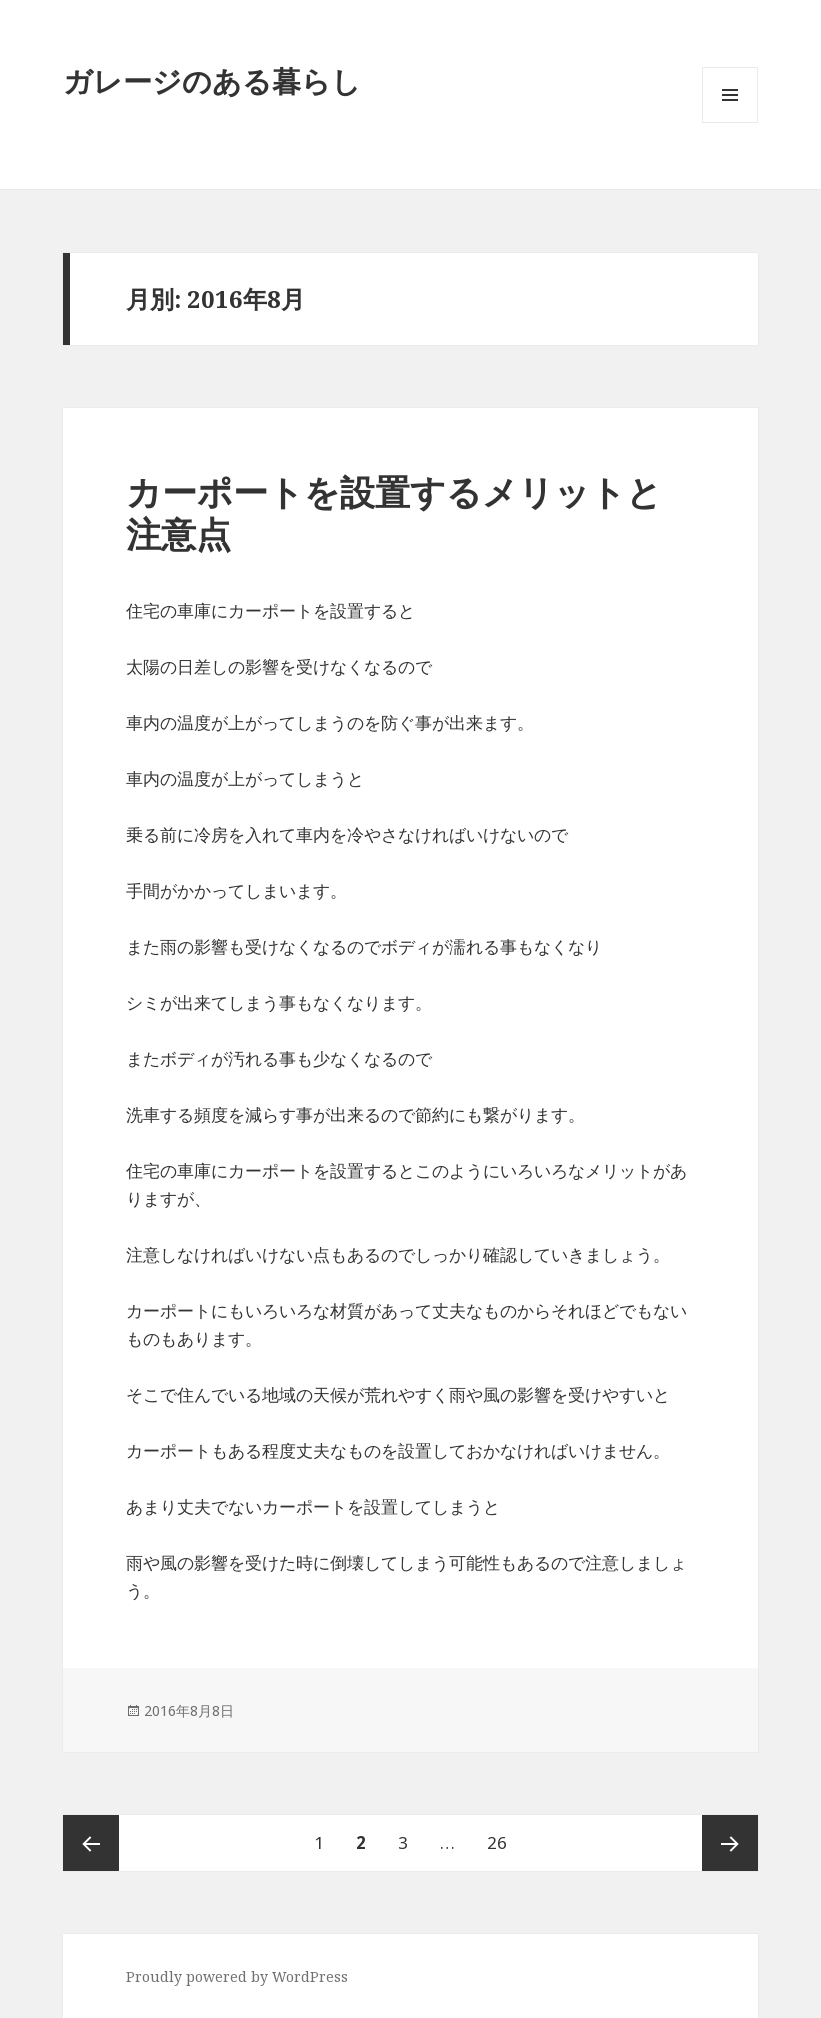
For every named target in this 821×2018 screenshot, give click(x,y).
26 (497, 1843)
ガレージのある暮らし (212, 80)
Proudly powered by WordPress (237, 1976)
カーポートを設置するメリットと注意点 (394, 512)
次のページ (730, 1843)
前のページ (91, 1843)
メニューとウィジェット (730, 122)
